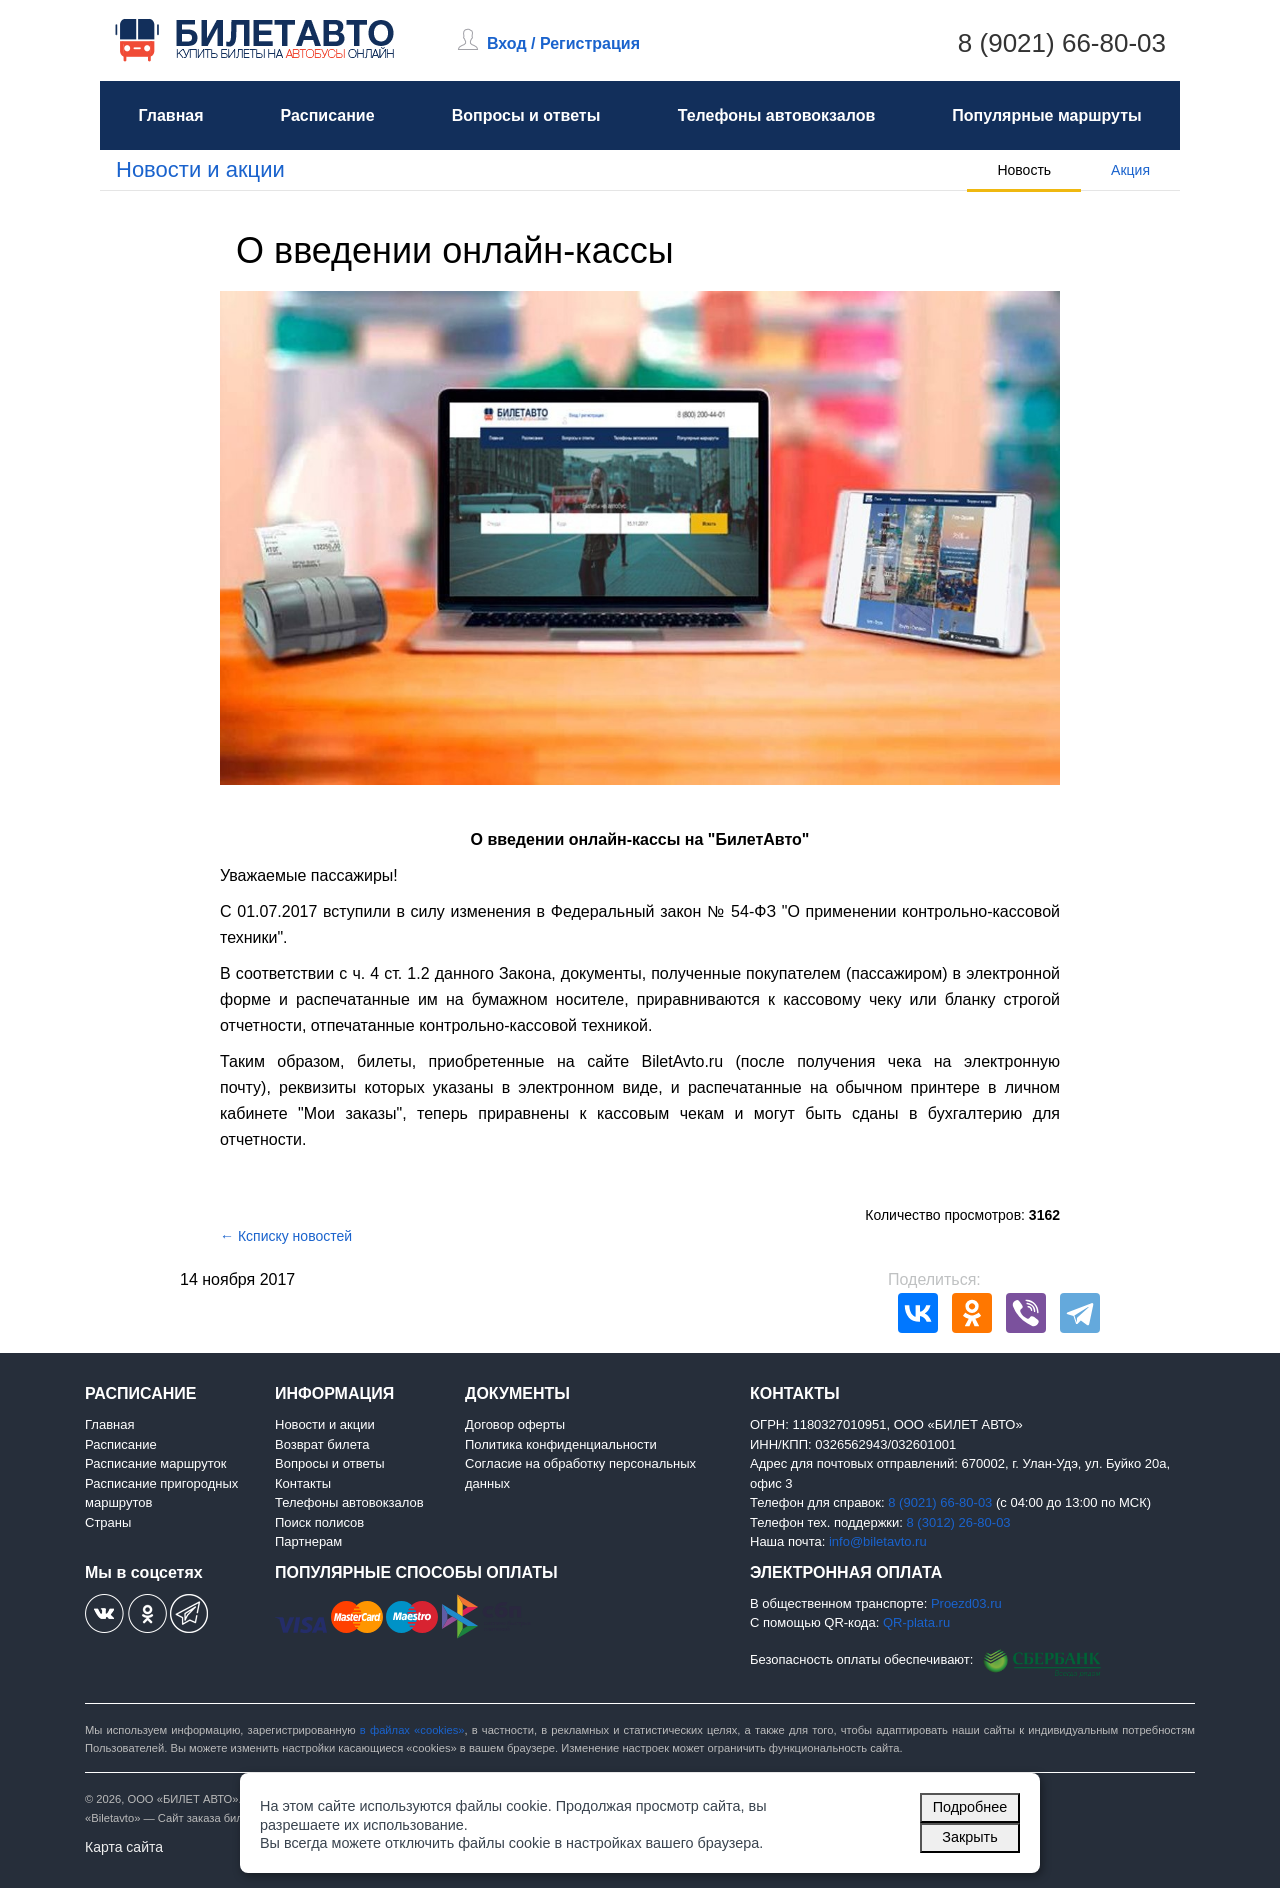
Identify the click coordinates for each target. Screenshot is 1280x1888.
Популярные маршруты (1046, 115)
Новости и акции (200, 169)
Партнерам (308, 1541)
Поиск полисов (319, 1522)
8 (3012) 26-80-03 (959, 1522)
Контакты (303, 1483)
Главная (170, 115)
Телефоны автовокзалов (777, 115)
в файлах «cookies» (412, 1730)
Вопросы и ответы (526, 115)
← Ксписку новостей (286, 1236)
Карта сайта (124, 1847)
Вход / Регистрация (563, 43)
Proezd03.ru (966, 1603)
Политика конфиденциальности (561, 1444)
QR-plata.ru (916, 1622)
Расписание (327, 115)
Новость (1024, 170)
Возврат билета (322, 1444)
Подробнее (970, 1807)
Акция (1130, 170)
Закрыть (969, 1837)
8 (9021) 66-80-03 (1062, 43)
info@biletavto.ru (878, 1541)
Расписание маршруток (155, 1463)
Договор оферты (515, 1424)
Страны (108, 1522)
